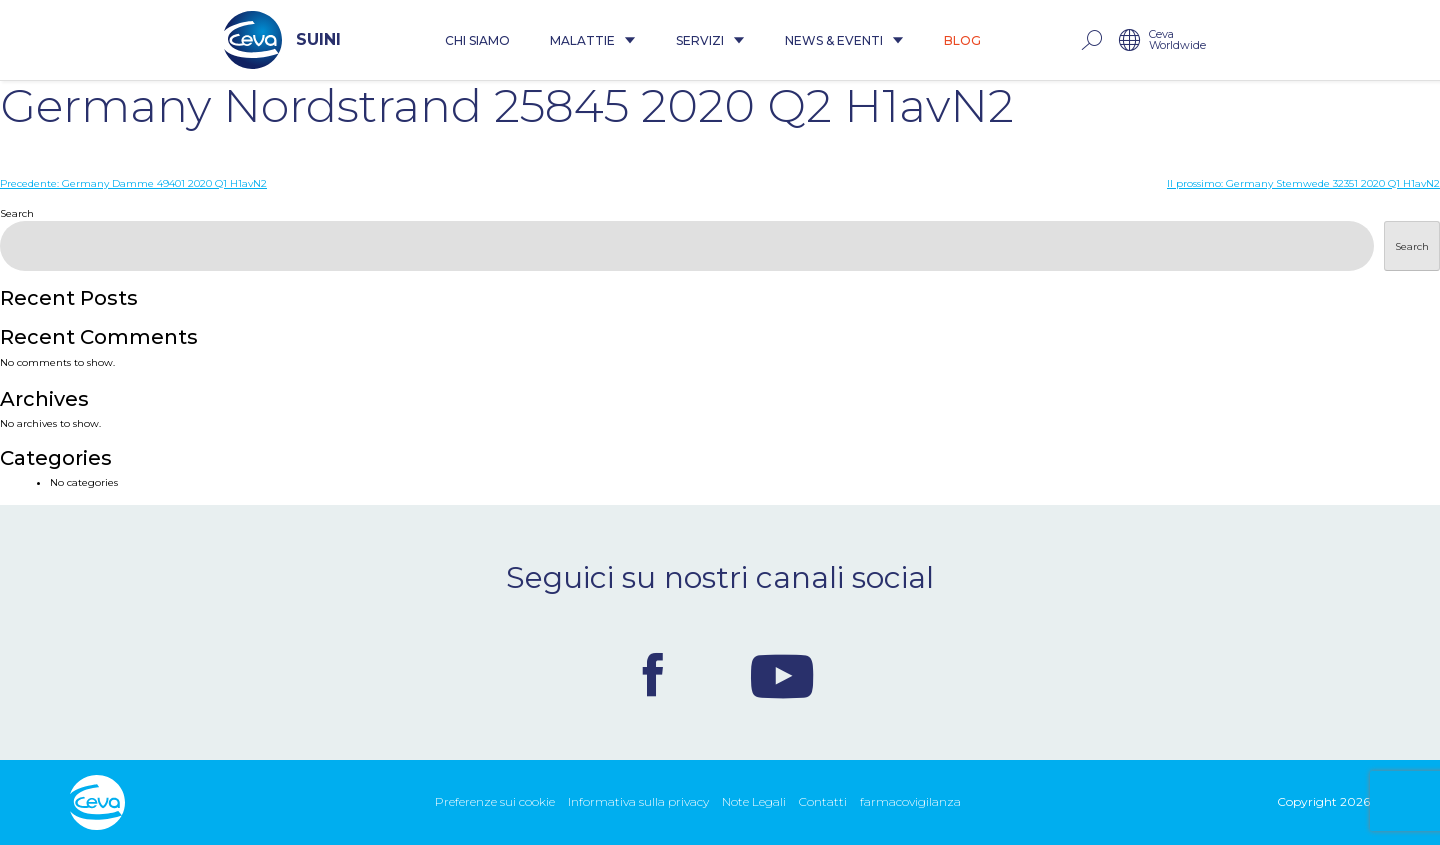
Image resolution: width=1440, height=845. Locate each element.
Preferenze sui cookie (495, 801)
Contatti (823, 801)
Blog (962, 40)
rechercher (1091, 40)
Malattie (593, 40)
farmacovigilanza (910, 801)
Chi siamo (477, 40)
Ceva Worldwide (1177, 40)
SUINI (282, 40)
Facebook (653, 675)
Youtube (782, 675)
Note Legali (754, 801)
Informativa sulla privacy (638, 801)
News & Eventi (844, 40)
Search (17, 213)
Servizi (710, 40)
